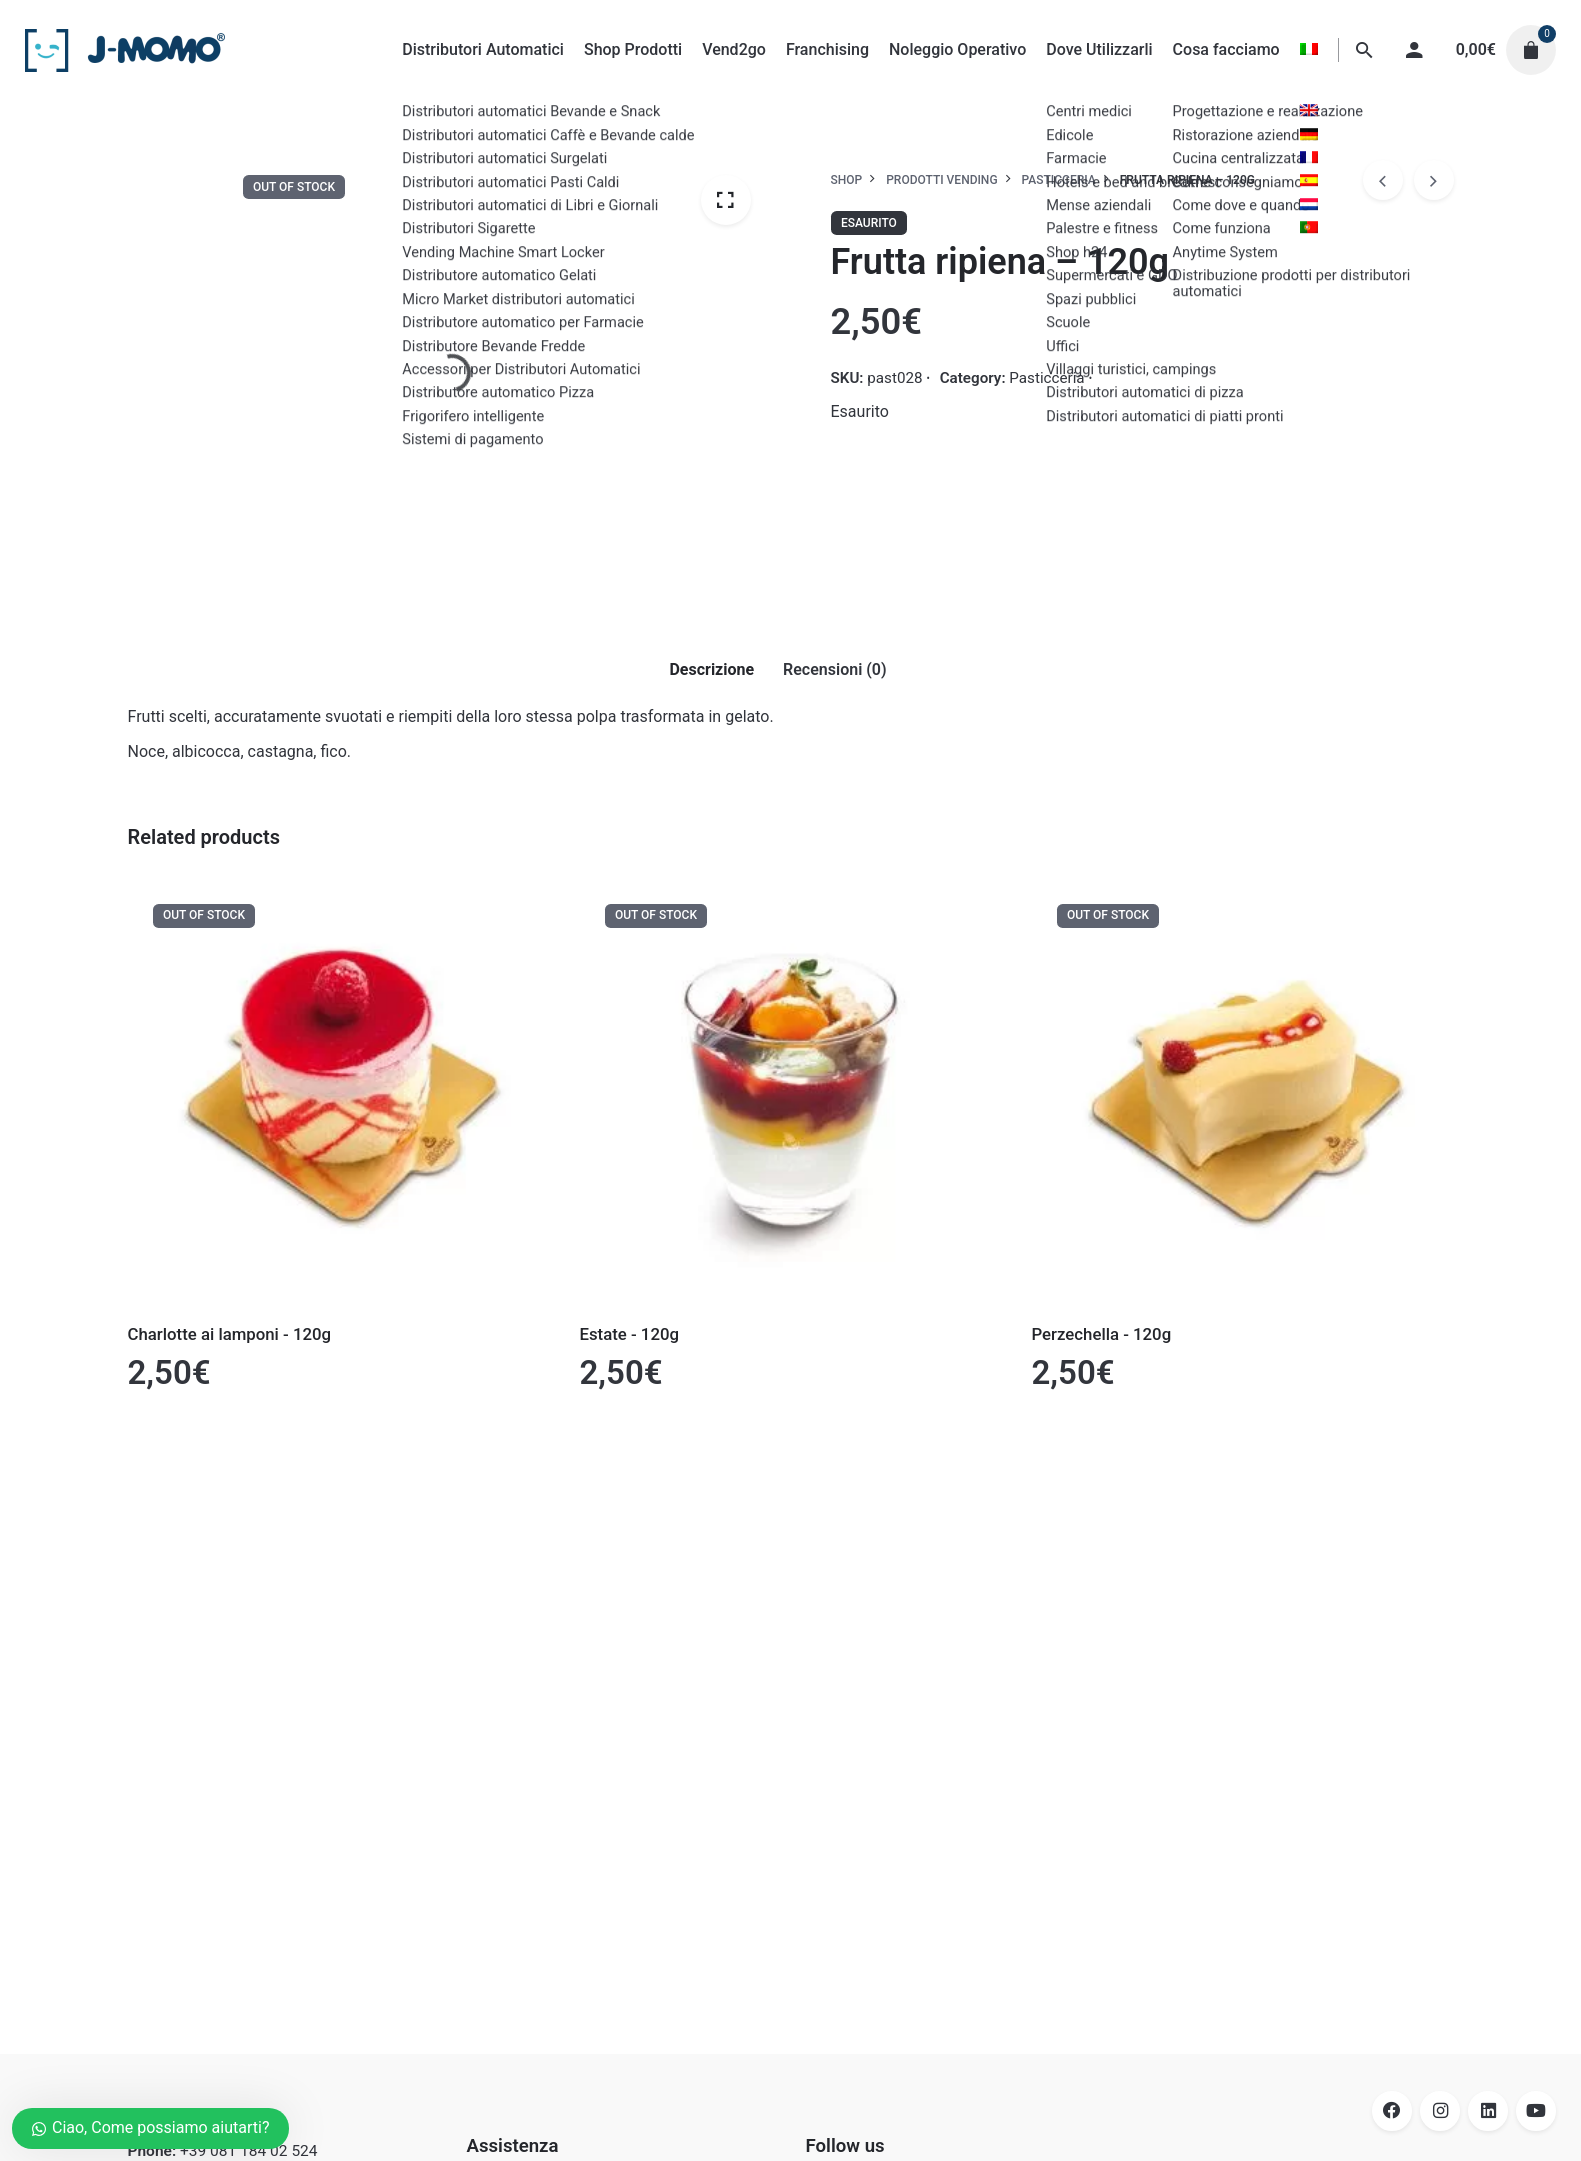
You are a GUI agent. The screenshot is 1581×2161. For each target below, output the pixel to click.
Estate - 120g (630, 1334)
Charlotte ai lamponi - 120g (230, 1334)
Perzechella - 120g (1102, 1334)
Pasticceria (1046, 378)
